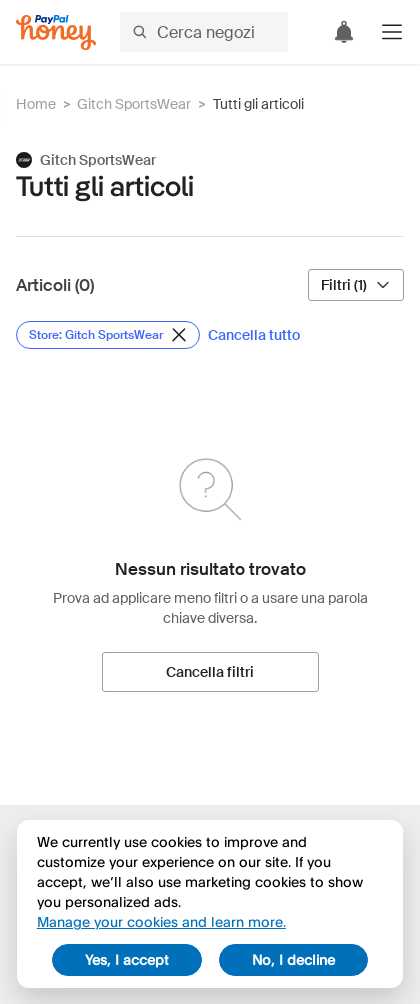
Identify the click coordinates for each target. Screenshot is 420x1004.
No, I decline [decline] (293, 959)
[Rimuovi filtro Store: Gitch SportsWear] (108, 335)
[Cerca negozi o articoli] (204, 32)
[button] (392, 32)
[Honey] (56, 32)
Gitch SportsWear (134, 104)
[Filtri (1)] (356, 285)
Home (36, 104)
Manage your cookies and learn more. (161, 921)
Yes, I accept (127, 959)
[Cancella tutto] (254, 335)
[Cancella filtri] (210, 672)
